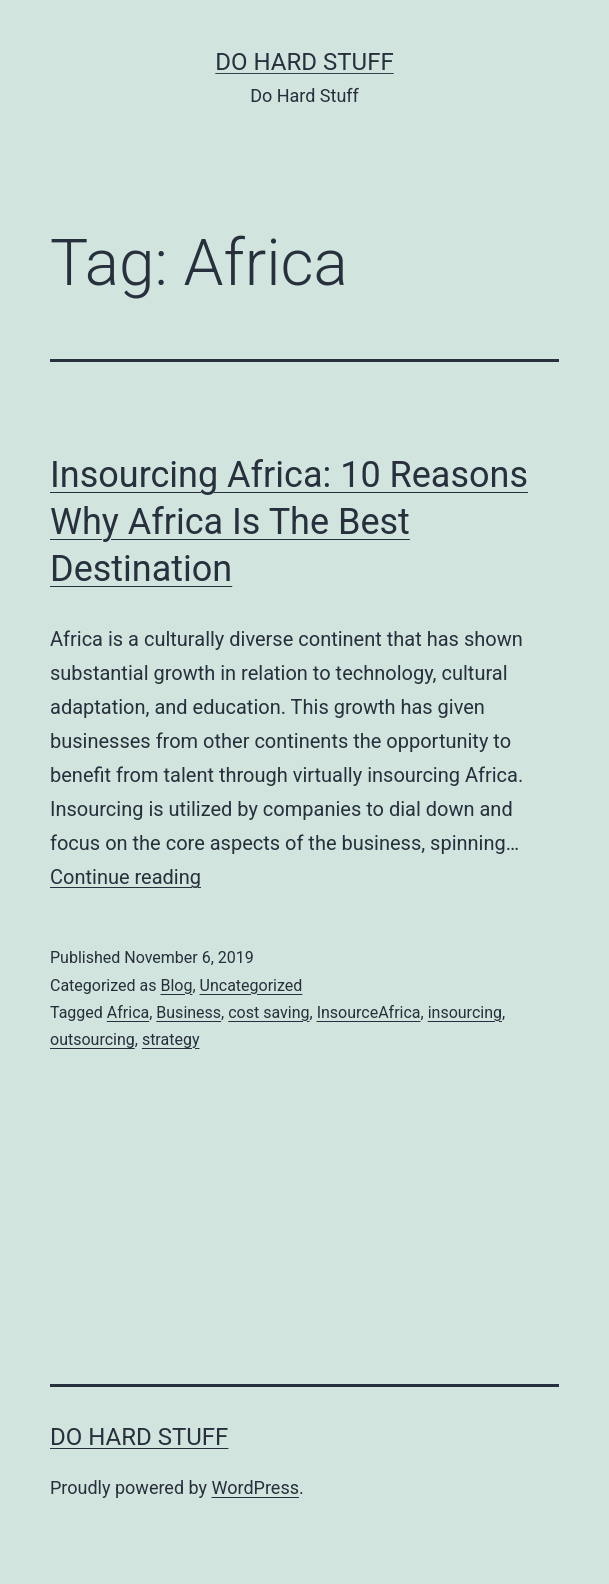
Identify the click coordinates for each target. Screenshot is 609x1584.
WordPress (255, 1487)
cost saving (268, 1012)
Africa (128, 1012)
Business (188, 1012)
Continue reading (125, 877)
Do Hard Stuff (304, 62)
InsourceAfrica (369, 1012)
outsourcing (92, 1039)
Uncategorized (251, 985)
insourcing (465, 1012)
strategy (171, 1039)
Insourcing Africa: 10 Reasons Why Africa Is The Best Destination (289, 522)
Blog (176, 985)
